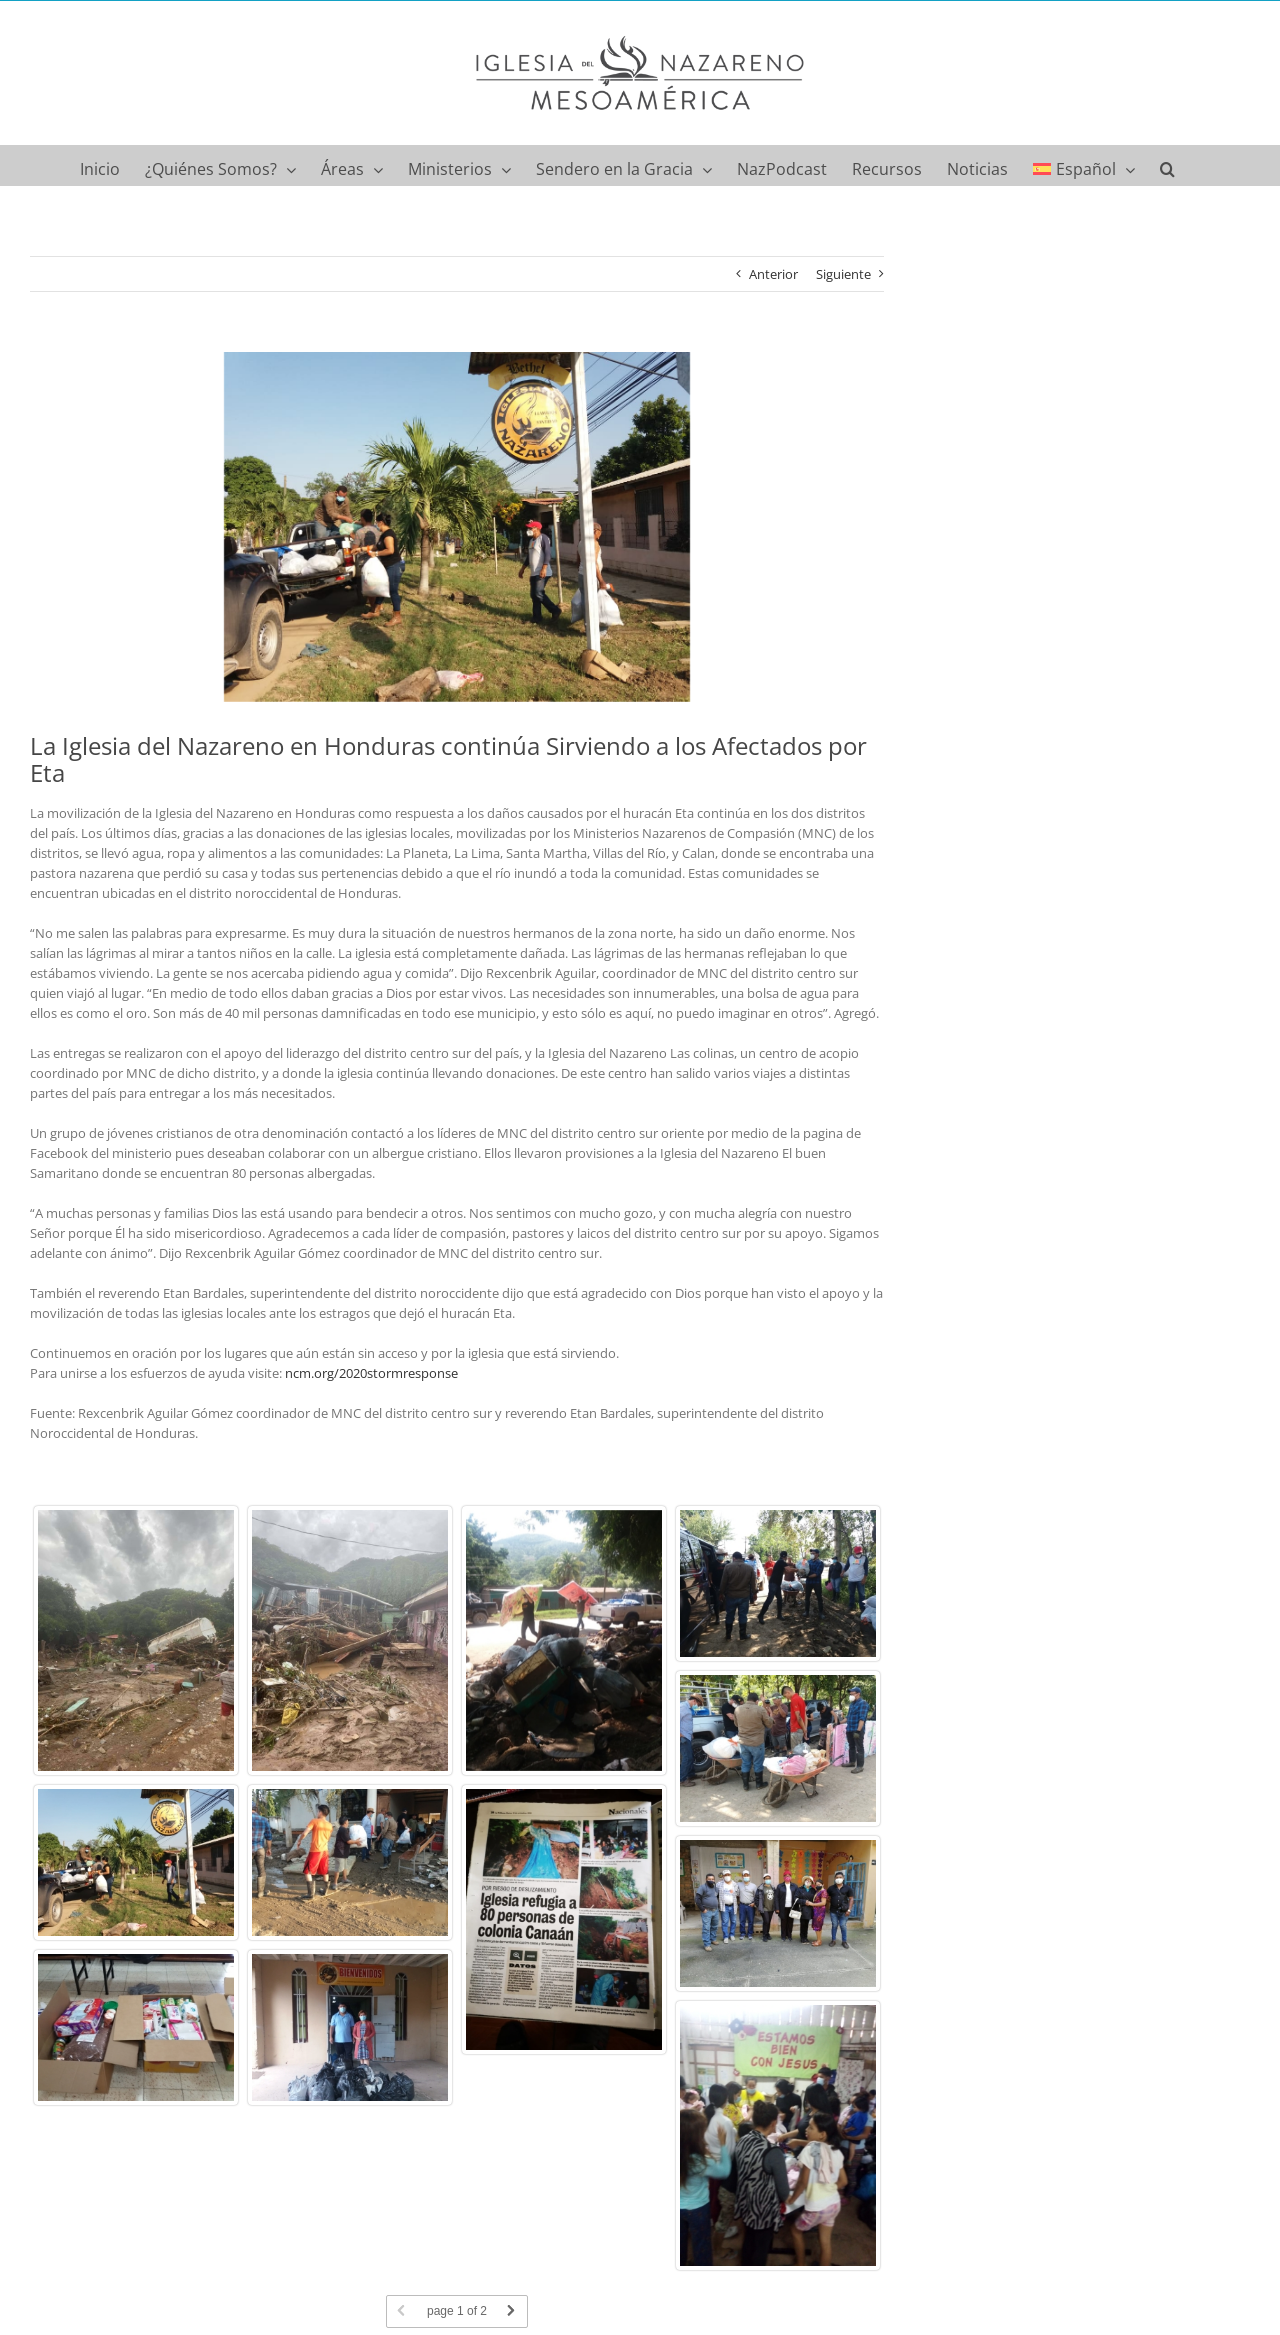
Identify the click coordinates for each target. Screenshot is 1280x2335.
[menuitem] (1084, 165)
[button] (1167, 165)
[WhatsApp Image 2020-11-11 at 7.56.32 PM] (457, 527)
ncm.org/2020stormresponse (371, 1373)
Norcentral (268, 2255)
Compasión (200, 2255)
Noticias (326, 2255)
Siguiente (843, 274)
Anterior (773, 274)
